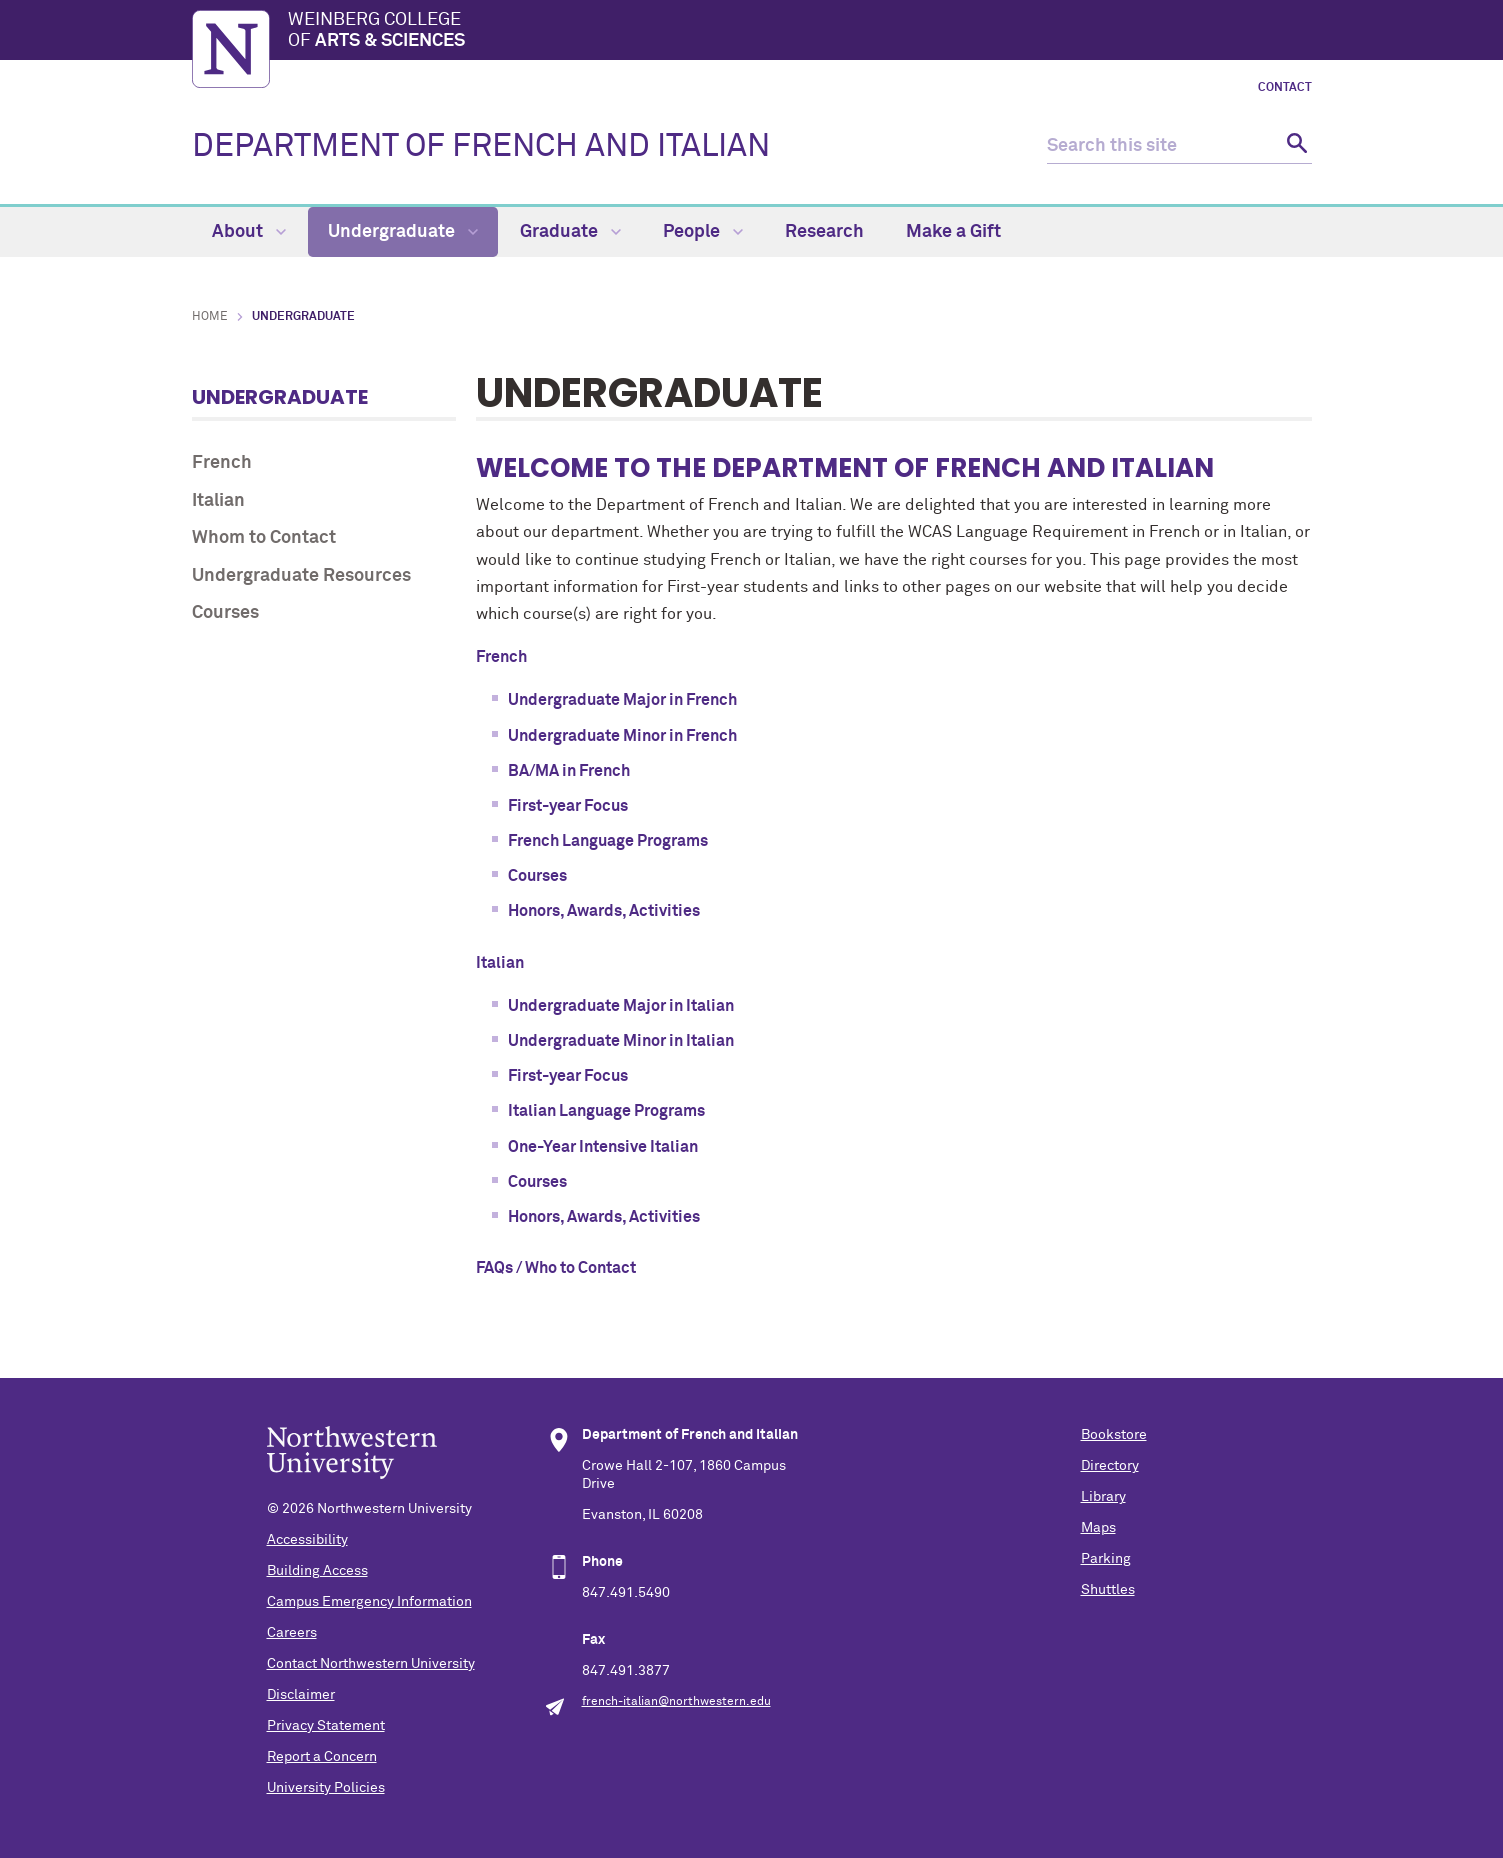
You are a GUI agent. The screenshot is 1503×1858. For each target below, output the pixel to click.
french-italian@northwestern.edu (676, 1702)
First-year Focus (568, 806)
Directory (1110, 1466)
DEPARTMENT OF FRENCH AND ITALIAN (481, 147)
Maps (1098, 1528)
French (222, 463)
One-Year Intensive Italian (603, 1147)
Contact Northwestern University (371, 1664)
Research (824, 232)
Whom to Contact (264, 538)
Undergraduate (403, 232)
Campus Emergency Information (369, 1602)
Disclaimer (301, 1695)
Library (1103, 1497)
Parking (1106, 1559)
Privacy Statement (326, 1726)
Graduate (570, 232)
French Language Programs (608, 841)
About (249, 232)
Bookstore (1114, 1435)
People (703, 232)
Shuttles (1108, 1590)
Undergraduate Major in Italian (622, 1006)
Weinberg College (800, 32)
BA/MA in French (569, 771)
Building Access (317, 1571)
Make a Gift (953, 232)
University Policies (326, 1788)
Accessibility (307, 1540)
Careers (292, 1633)
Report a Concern (322, 1757)
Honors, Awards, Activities (604, 911)
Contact (1285, 88)
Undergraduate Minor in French (622, 736)
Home (210, 317)
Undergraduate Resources (301, 576)
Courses (225, 613)
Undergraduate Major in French (622, 700)
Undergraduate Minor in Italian (621, 1041)
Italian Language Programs (606, 1111)
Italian (218, 501)
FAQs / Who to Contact (556, 1268)
